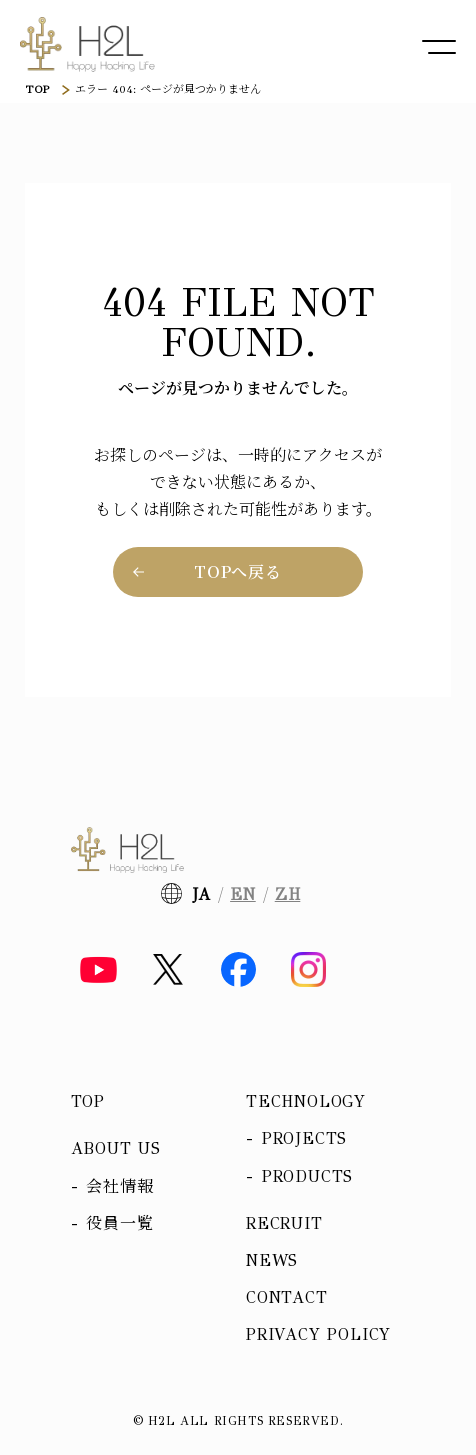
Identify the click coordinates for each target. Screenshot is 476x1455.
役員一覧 (119, 1223)
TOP (37, 89)
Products (307, 1176)
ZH (288, 894)
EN (243, 894)
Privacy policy (318, 1334)
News (272, 1260)
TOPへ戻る (238, 571)
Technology (306, 1101)
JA (202, 894)
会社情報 (119, 1186)
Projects (304, 1138)
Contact (287, 1297)
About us (116, 1148)
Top (88, 1101)
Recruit (284, 1223)
